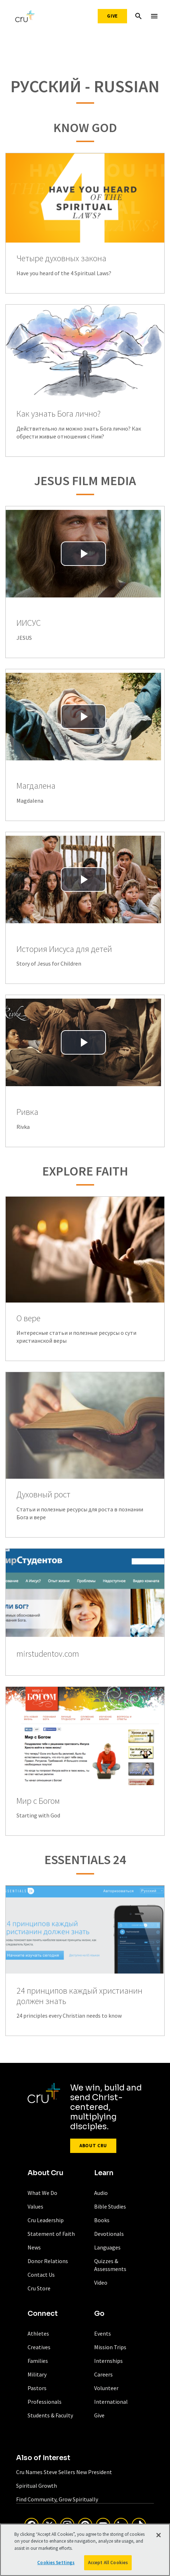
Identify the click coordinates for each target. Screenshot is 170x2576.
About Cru (93, 2146)
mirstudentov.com (47, 1654)
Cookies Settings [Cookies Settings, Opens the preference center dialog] (55, 2565)
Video (100, 2282)
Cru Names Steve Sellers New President (64, 2472)
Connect (43, 2313)
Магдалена (35, 786)
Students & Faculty (50, 2415)
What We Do (42, 2192)
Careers (103, 2374)
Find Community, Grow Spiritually (57, 2499)
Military (37, 2374)
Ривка (27, 1112)
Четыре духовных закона (61, 258)
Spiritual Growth (36, 2485)
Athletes (38, 2333)
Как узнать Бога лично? (58, 414)
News (34, 2247)
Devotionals (109, 2233)
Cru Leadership (46, 2220)
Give (112, 16)
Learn (103, 2173)
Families (38, 2360)
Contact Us (41, 2274)
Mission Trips (110, 2347)
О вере (28, 1318)
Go (99, 2313)
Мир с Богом (38, 1801)
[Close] (158, 2537)
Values (35, 2206)
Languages (107, 2247)
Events (102, 2333)
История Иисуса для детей (64, 949)
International (111, 2401)
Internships (108, 2360)
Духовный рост (43, 1494)
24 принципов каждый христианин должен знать (79, 1996)
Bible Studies (110, 2206)
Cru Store (39, 2288)
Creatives (39, 2347)
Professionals (45, 2401)
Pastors (37, 2388)
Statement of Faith (51, 2233)
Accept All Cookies (108, 2565)
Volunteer (106, 2388)
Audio (101, 2192)
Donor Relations (48, 2261)
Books (102, 2220)
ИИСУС (28, 623)
